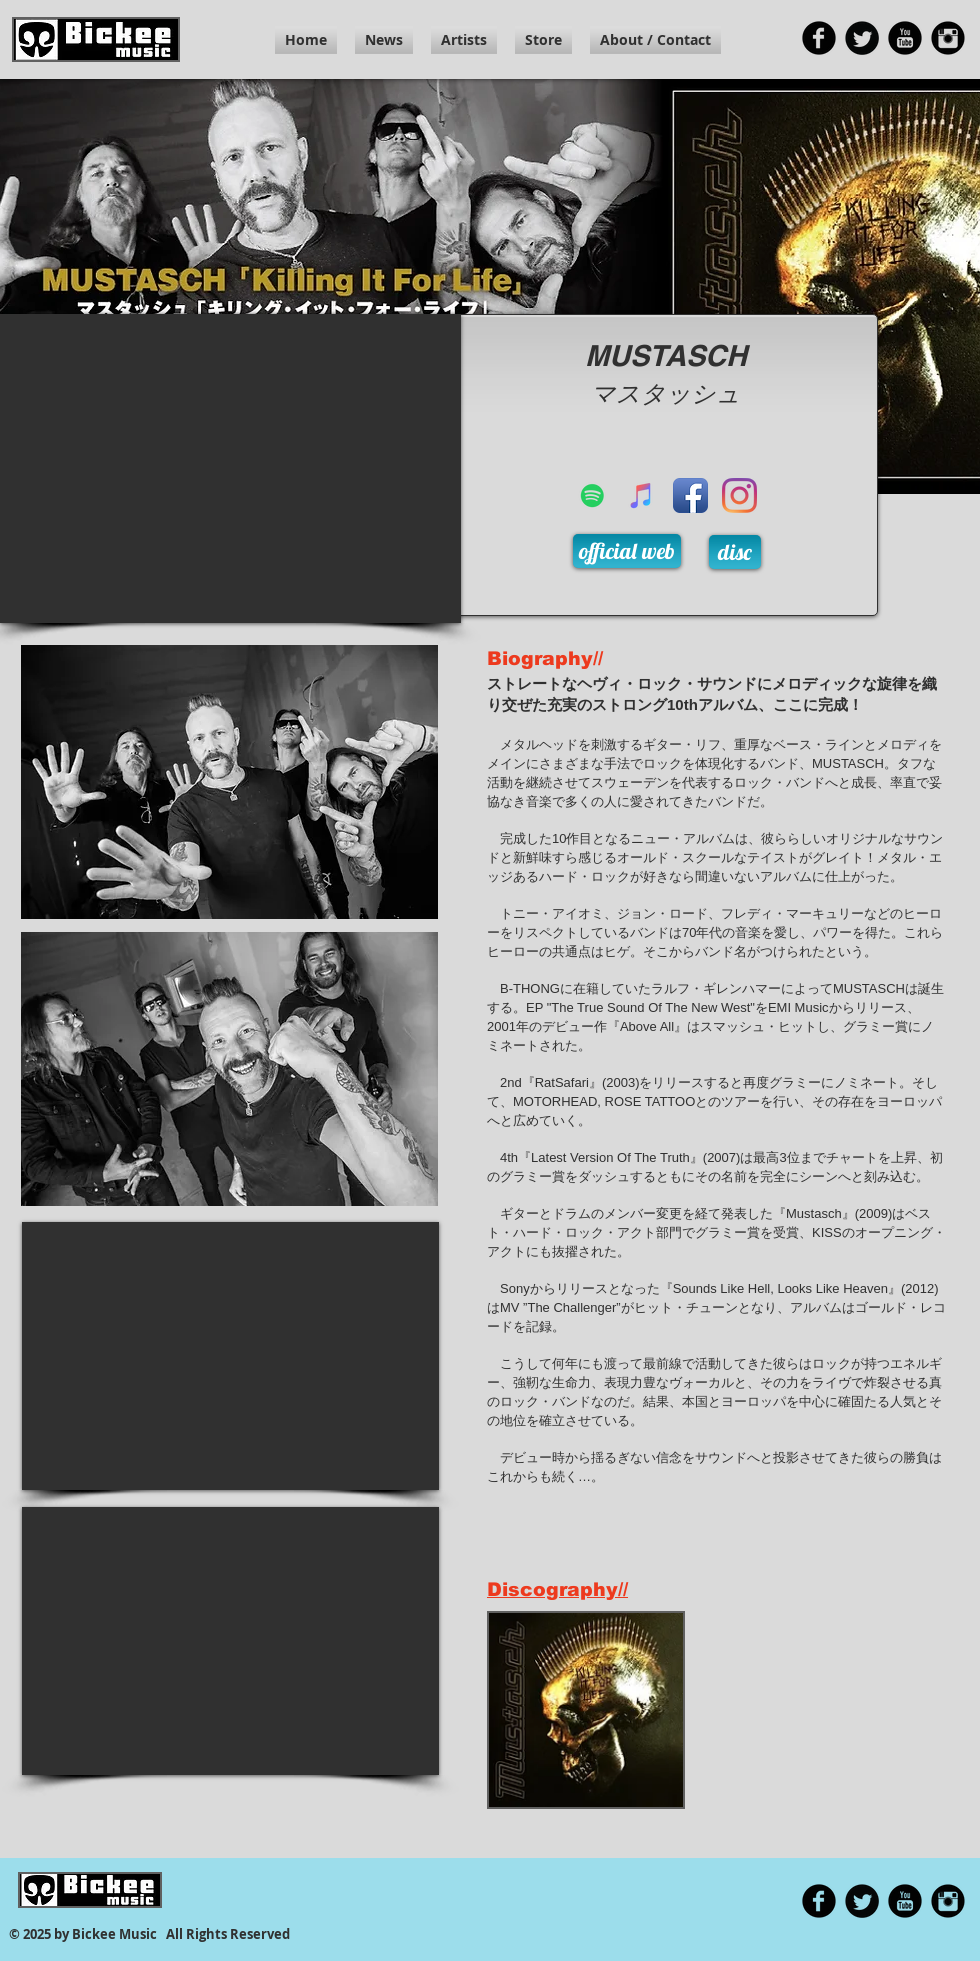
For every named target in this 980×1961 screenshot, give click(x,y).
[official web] (627, 551)
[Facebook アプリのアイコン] (690, 495)
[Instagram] (739, 495)
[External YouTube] (230, 468)
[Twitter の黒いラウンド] (862, 38)
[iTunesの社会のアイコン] (641, 495)
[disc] (735, 552)
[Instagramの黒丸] (948, 38)
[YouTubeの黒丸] (905, 38)
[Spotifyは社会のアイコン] (592, 495)
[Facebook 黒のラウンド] (819, 38)
